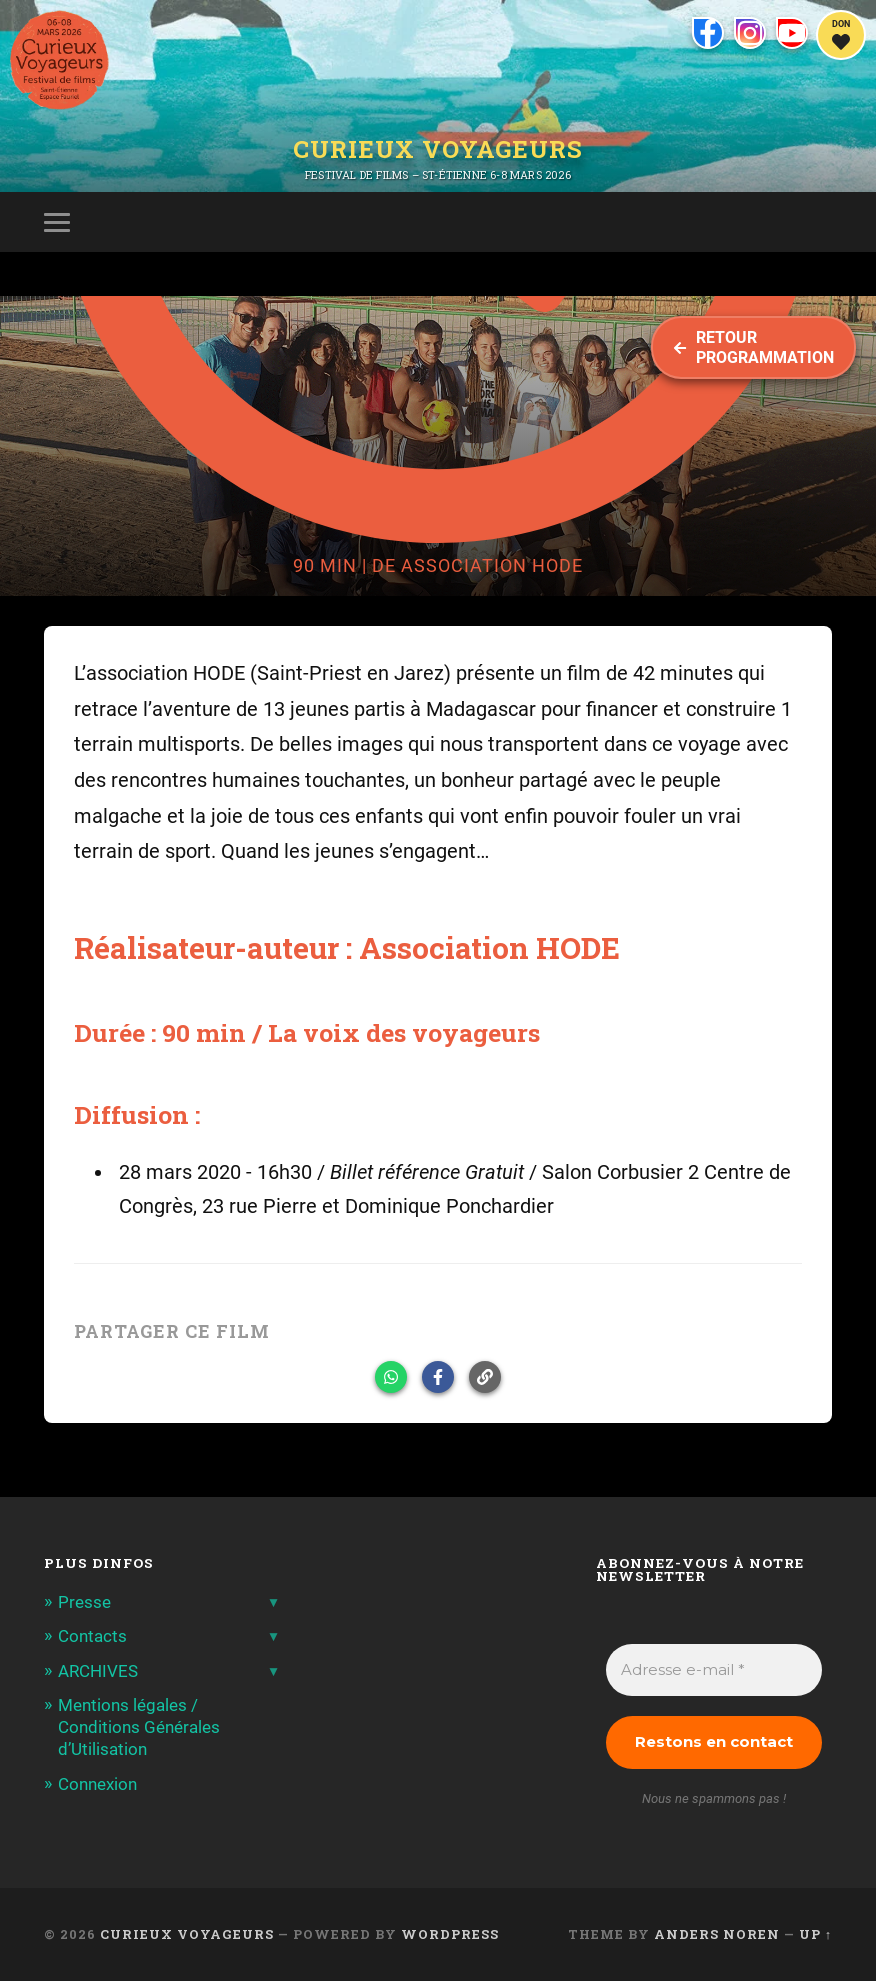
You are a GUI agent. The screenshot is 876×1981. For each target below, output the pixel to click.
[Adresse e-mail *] (714, 1670)
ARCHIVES (98, 1671)
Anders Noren (717, 1934)
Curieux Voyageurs (438, 149)
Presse (84, 1602)
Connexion (97, 1784)
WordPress (450, 1934)
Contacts (92, 1636)
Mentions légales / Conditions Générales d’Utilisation (139, 1727)
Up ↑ (815, 1934)
